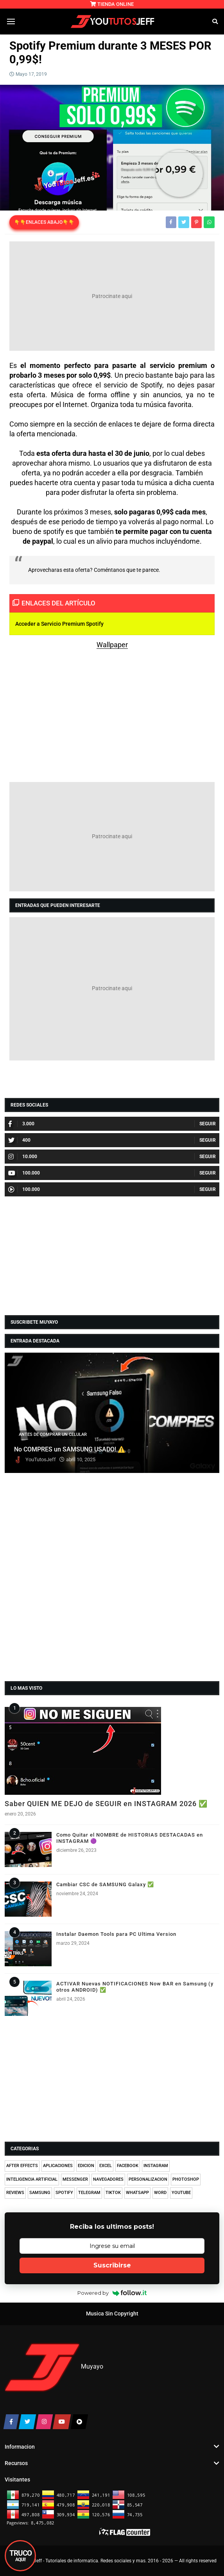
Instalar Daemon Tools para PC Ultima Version (116, 1934)
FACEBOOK (127, 2165)
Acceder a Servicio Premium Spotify (59, 624)
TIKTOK (113, 2192)
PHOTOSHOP (185, 2179)
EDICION (86, 2165)
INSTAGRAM (155, 2165)
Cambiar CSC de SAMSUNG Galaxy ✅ (105, 1884)
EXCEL (105, 2165)
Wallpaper (112, 645)
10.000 (22, 1156)
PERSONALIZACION (148, 2179)
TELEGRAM (89, 2192)
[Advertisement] (112, 296)
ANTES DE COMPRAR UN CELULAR (53, 1434)
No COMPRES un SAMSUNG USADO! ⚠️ (69, 1449)
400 (19, 1140)
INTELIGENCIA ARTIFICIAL (31, 2179)
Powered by (112, 2293)
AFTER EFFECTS (22, 2165)
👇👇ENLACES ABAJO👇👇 (44, 222)
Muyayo (92, 2366)
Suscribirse (112, 2265)
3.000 (21, 1124)
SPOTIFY (64, 2192)
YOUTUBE (181, 2192)
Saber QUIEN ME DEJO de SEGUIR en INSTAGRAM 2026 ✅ (106, 1803)
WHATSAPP (137, 2192)
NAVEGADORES (108, 2179)
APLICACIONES (58, 2165)
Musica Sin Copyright (112, 2313)
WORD (160, 2192)
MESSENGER (75, 2179)
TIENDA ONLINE (112, 4)
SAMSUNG (39, 2192)
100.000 (24, 1173)
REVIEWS (15, 2192)
